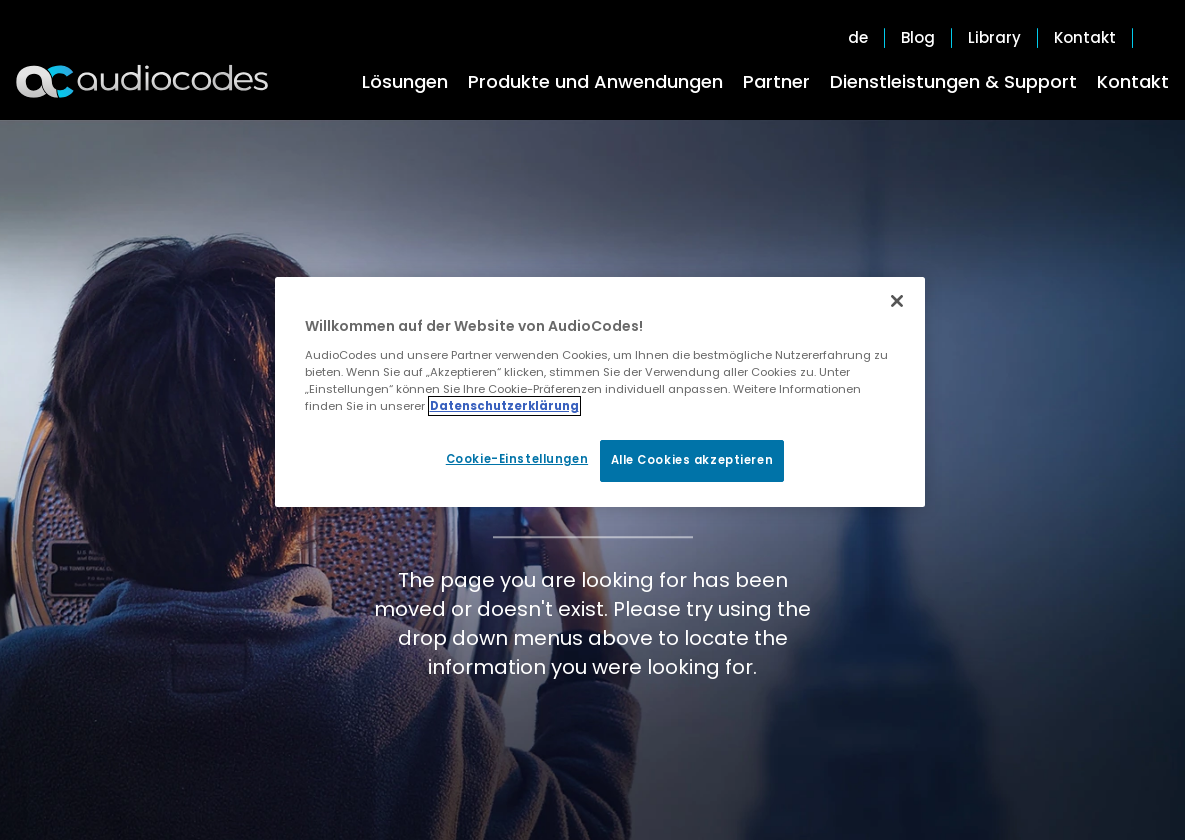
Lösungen (405, 81)
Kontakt (1133, 81)
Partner (776, 81)
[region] (600, 392)
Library (994, 38)
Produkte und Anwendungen (595, 81)
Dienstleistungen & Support (953, 81)
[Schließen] (897, 301)
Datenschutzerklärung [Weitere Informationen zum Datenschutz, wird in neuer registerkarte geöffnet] (504, 406)
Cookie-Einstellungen (517, 459)
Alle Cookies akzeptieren (692, 460)
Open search (1159, 38)
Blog (918, 38)
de (858, 38)
